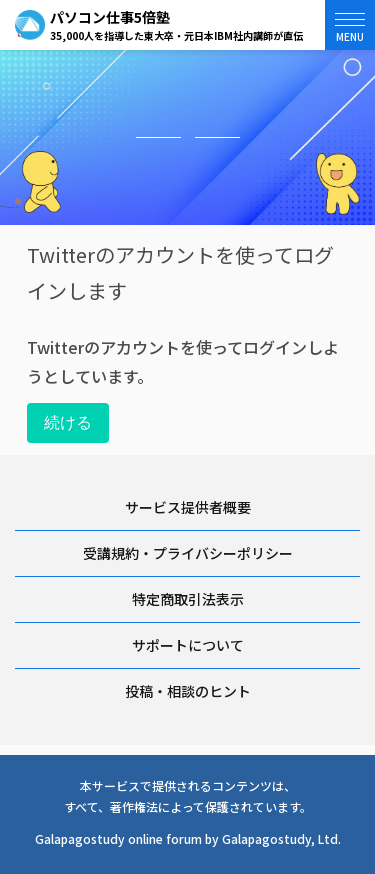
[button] (350, 25)
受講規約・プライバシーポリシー (188, 553)
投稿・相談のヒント (188, 691)
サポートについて (188, 645)
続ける (68, 422)
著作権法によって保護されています (205, 806)
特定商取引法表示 (188, 599)
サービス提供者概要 (188, 507)
